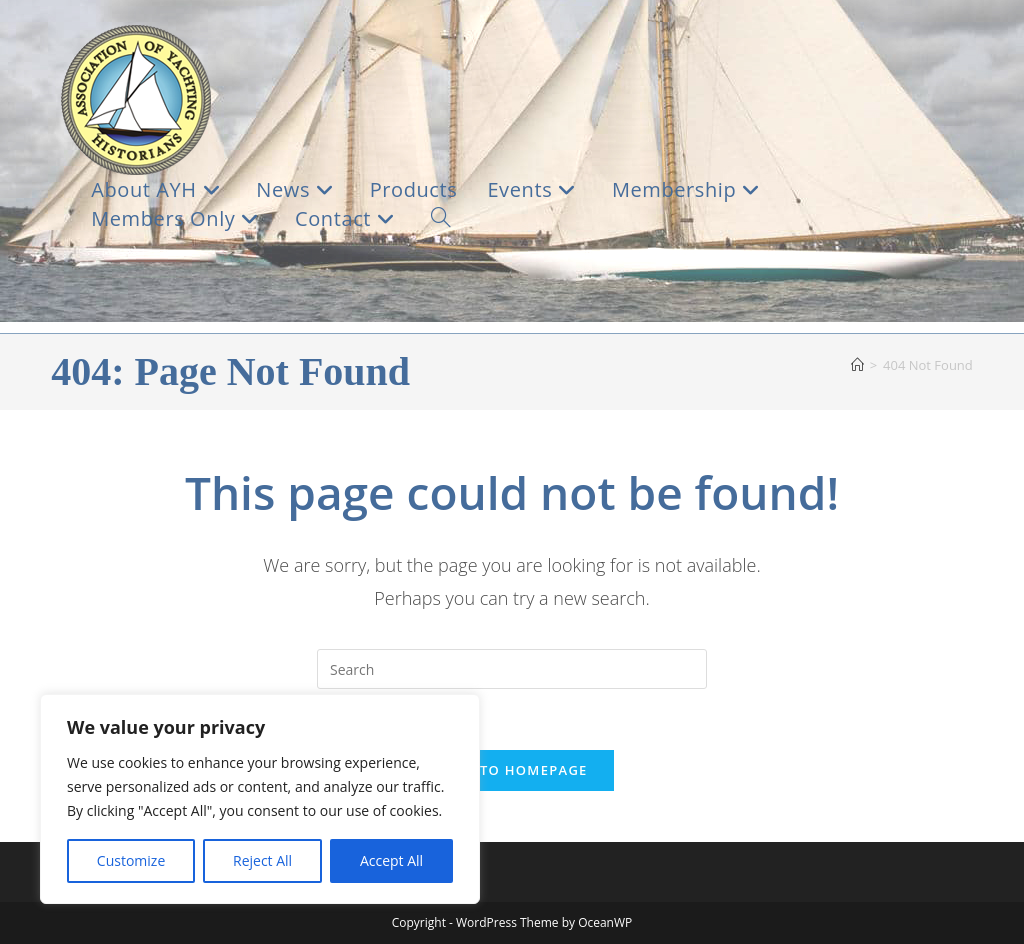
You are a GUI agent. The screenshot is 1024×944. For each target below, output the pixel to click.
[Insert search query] (512, 669)
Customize (131, 860)
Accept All (391, 860)
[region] (260, 799)
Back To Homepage (511, 770)
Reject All (262, 860)
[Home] (857, 365)
